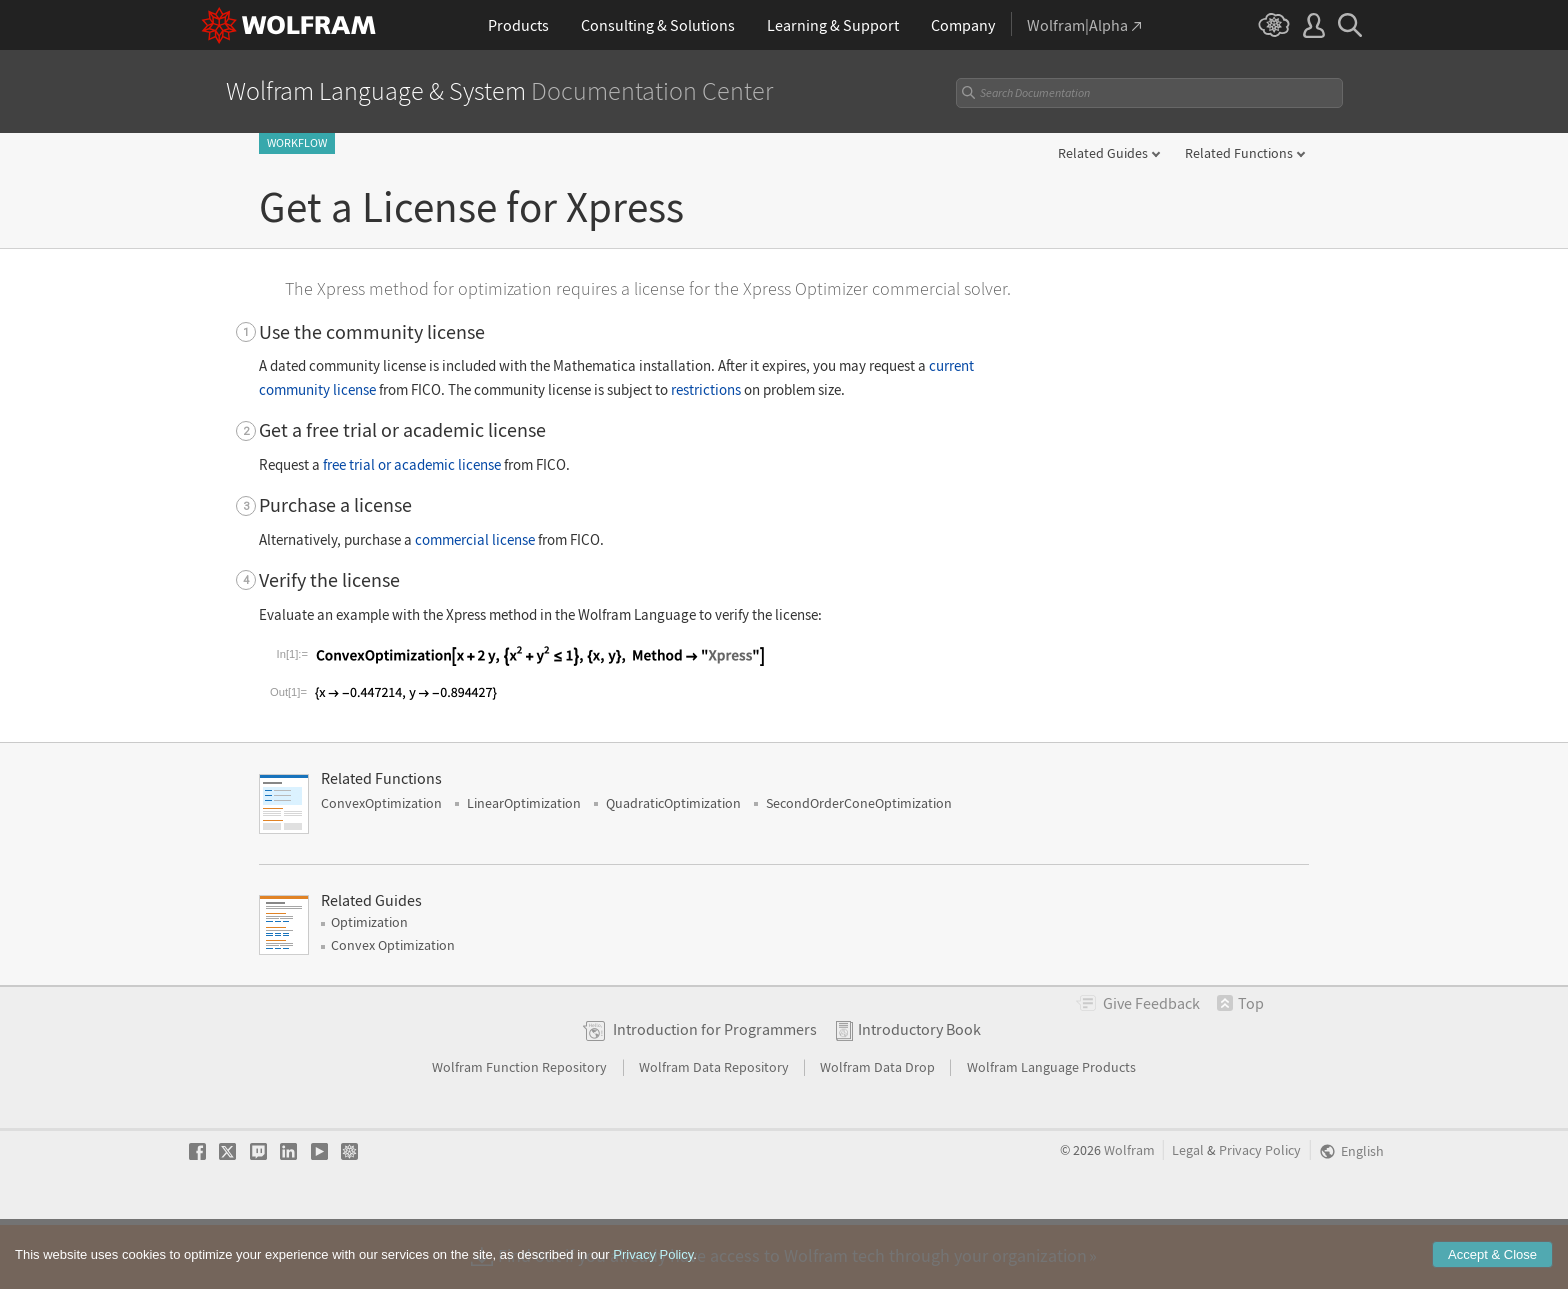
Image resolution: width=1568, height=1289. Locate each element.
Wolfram (1129, 1214)
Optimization (369, 986)
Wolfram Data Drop (879, 1131)
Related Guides (1103, 153)
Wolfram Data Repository (715, 1131)
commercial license (475, 539)
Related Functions (1239, 153)
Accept (1492, 1269)
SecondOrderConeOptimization (859, 867)
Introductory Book (919, 1093)
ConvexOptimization (381, 867)
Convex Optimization (393, 1009)
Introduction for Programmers (715, 1093)
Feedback (1151, 1067)
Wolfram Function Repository (521, 1131)
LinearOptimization (524, 867)
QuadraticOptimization (673, 867)
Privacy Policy (1260, 1214)
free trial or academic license (412, 464)
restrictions (706, 389)
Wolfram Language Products (1051, 1131)
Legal (1188, 1214)
